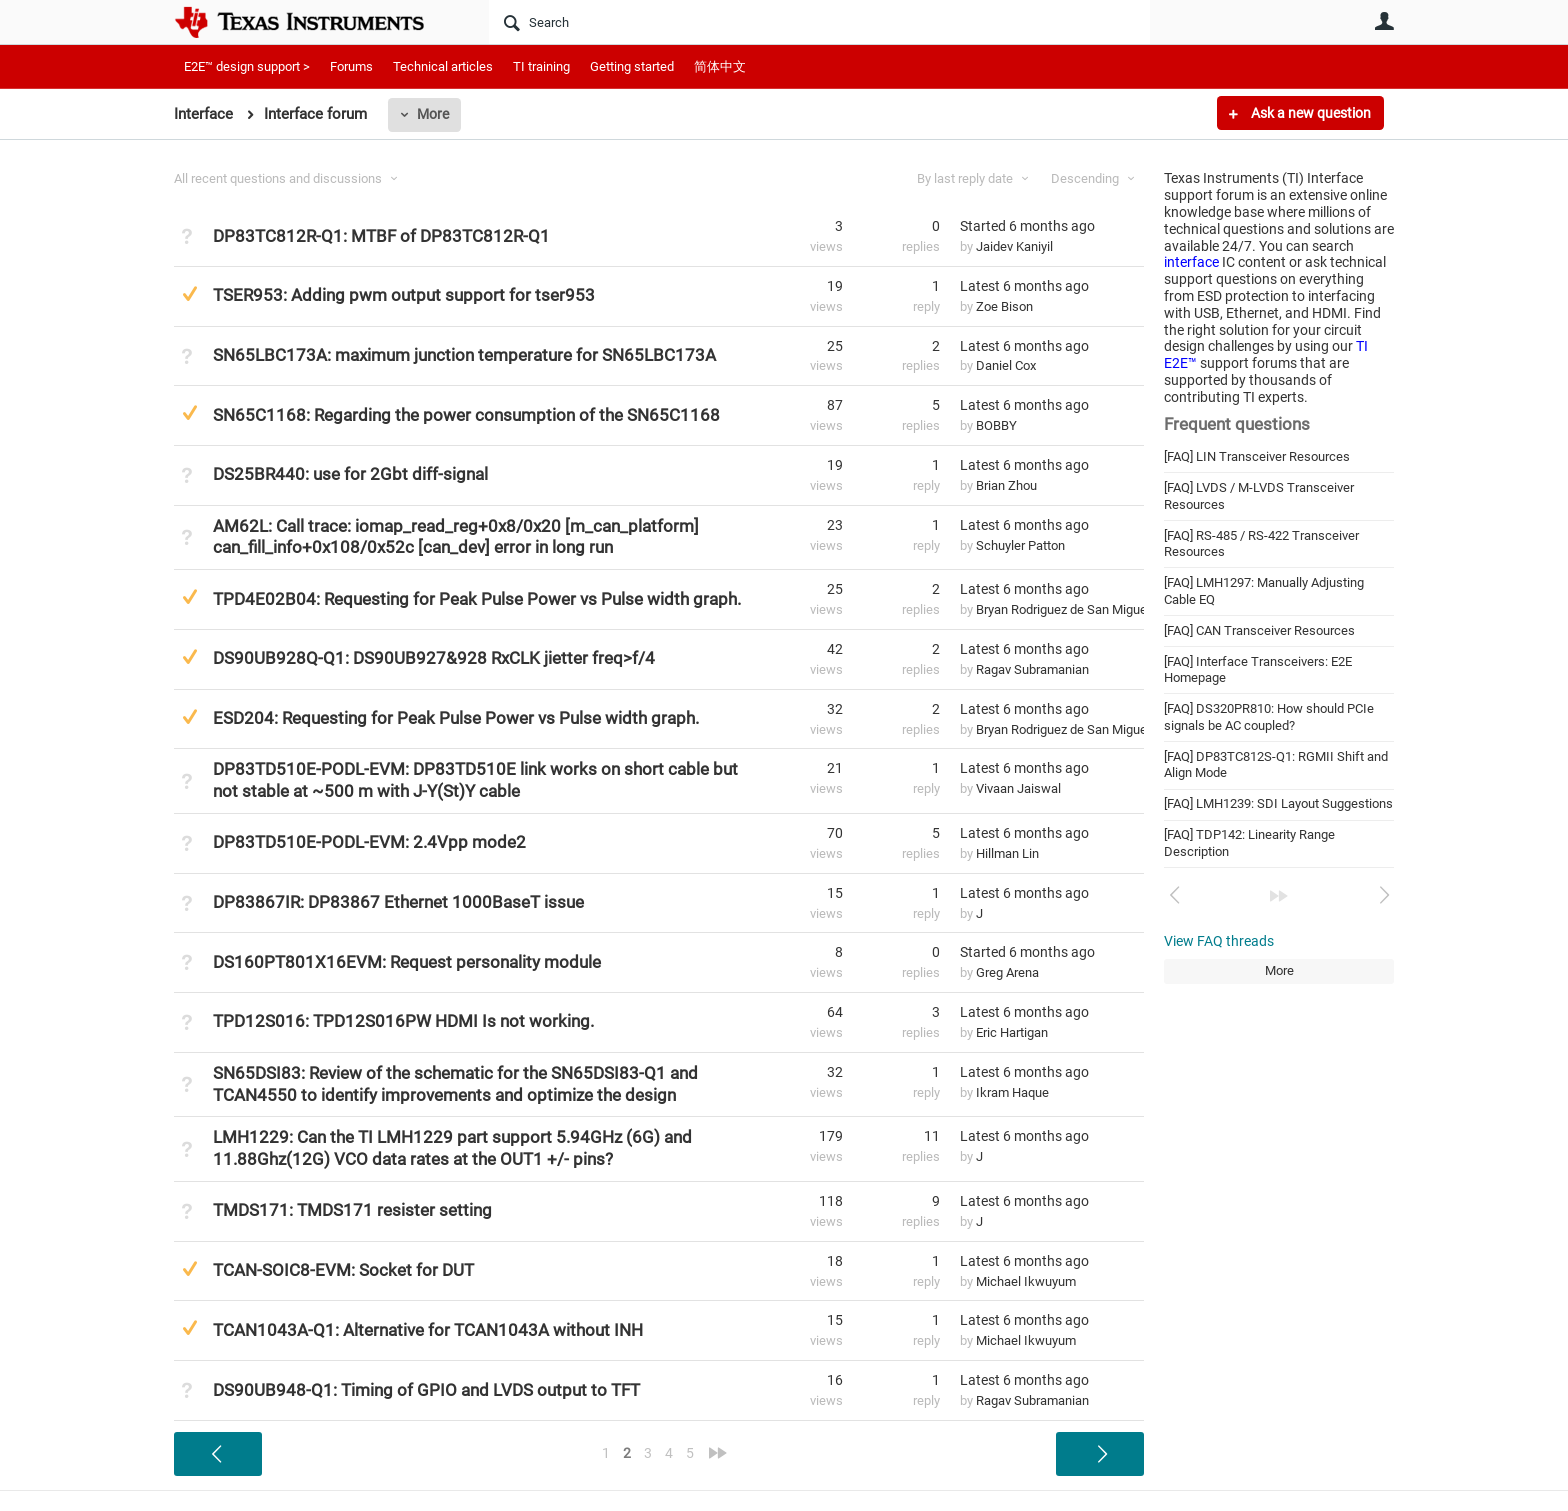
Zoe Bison (1004, 306)
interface (1191, 262)
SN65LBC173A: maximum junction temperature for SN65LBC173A (464, 355)
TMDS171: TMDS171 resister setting (352, 1210)
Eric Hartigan (1012, 1032)
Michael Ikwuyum (1026, 1281)
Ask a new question (1309, 113)
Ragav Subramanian (1032, 669)
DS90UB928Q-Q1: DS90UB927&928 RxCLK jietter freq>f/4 (434, 658)
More (433, 114)
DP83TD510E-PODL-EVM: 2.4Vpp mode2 (369, 842)
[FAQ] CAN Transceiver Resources (1259, 630)
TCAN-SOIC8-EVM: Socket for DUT (343, 1270)
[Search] (819, 22)
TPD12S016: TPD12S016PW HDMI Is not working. (403, 1021)
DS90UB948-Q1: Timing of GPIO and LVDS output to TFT (426, 1390)
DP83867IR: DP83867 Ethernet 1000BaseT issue (398, 902)
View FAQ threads (1219, 941)
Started (1027, 226)
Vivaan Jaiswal (1018, 788)
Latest (1024, 286)
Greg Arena (1007, 972)
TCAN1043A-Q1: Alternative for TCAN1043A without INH (428, 1330)
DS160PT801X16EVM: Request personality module (407, 962)
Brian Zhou (1006, 485)
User (1384, 21)
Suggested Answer (189, 293)
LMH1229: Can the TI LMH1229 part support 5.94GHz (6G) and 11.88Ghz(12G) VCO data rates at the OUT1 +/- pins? (452, 1148)
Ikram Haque (1012, 1092)
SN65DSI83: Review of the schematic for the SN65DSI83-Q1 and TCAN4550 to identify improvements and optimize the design (455, 1084)
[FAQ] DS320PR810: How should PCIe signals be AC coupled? (1269, 717)
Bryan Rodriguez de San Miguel (1063, 609)
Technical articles (443, 66)
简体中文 (720, 66)
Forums (351, 66)
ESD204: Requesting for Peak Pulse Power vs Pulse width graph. (456, 718)
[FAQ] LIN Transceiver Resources (1257, 456)
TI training (541, 66)
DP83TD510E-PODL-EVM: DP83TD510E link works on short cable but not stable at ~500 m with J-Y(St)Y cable (475, 780)
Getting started (632, 66)
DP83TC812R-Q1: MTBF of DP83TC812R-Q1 (381, 236)
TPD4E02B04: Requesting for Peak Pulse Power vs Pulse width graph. (477, 599)
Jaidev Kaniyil (1014, 246)
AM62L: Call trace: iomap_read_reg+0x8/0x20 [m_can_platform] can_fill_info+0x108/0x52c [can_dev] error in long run (456, 537)
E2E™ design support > (247, 66)
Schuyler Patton (1020, 545)
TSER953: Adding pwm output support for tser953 (404, 295)
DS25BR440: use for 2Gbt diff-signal (350, 474)
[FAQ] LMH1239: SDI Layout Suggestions (1278, 803)
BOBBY (996, 425)
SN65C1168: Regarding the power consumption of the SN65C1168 (466, 415)
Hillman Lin (1007, 853)
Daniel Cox (1006, 365)
